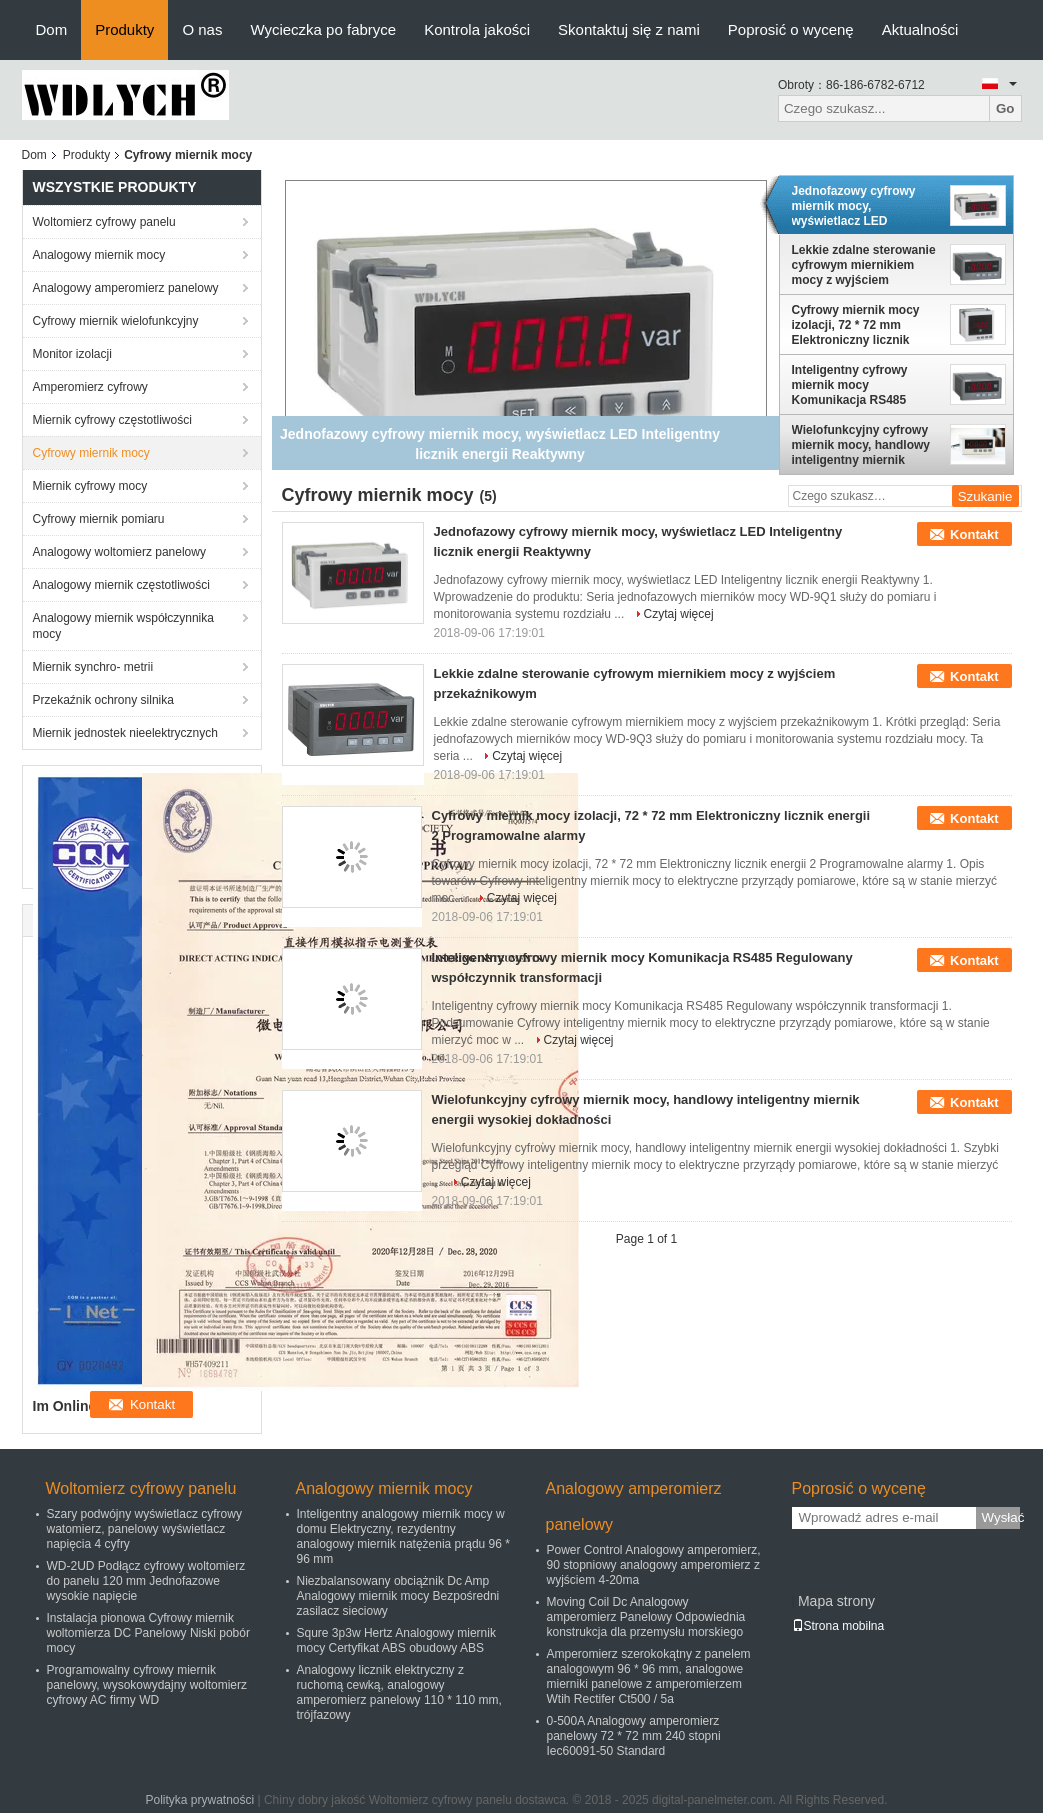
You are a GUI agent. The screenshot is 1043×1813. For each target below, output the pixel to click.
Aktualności (920, 29)
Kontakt (974, 534)
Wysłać (1001, 1517)
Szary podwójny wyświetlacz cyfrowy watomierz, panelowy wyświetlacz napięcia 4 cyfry (144, 1529)
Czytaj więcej (679, 614)
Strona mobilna (838, 1626)
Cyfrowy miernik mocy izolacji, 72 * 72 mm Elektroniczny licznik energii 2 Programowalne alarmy (863, 325)
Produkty (124, 29)
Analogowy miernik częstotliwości (121, 585)
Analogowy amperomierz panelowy (126, 288)
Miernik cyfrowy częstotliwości (112, 420)
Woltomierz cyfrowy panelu (104, 222)
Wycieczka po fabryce (323, 29)
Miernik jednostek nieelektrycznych (125, 733)
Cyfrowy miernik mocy (91, 453)
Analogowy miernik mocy (99, 255)
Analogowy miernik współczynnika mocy (123, 626)
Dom (52, 29)
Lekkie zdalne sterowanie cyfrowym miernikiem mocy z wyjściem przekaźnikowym (864, 265)
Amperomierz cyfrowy (90, 387)
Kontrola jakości (477, 29)
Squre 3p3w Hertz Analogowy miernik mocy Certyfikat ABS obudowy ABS (396, 1640)
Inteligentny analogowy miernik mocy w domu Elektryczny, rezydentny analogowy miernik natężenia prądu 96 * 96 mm (403, 1536)
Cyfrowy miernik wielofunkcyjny (116, 321)
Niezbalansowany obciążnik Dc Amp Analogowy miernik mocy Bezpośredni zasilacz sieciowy (398, 1596)
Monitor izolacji (72, 354)
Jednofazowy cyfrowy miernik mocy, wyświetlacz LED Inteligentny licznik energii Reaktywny (854, 206)
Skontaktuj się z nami (629, 29)
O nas (202, 29)
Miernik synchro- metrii (93, 667)
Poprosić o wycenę (791, 29)
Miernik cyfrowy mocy (90, 486)
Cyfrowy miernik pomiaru (99, 519)
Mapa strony (836, 1601)
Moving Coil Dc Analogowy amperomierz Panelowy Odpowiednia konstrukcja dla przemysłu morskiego (646, 1617)
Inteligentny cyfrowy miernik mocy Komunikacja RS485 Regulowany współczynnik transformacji (850, 385)
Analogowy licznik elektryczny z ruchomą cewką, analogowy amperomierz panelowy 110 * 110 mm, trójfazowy (399, 1692)
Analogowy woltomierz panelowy (119, 552)
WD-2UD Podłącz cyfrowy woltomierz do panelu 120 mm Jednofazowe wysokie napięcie (146, 1581)
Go (1005, 108)
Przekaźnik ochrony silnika (103, 700)
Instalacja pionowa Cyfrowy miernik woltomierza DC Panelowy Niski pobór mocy (148, 1633)
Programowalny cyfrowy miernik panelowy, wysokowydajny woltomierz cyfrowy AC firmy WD (147, 1685)
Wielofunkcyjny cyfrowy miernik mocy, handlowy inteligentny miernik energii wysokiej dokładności (861, 445)
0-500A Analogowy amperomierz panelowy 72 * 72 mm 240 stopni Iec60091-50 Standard (634, 1736)
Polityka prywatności (199, 1800)
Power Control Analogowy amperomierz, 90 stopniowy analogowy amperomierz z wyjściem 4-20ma (654, 1565)
